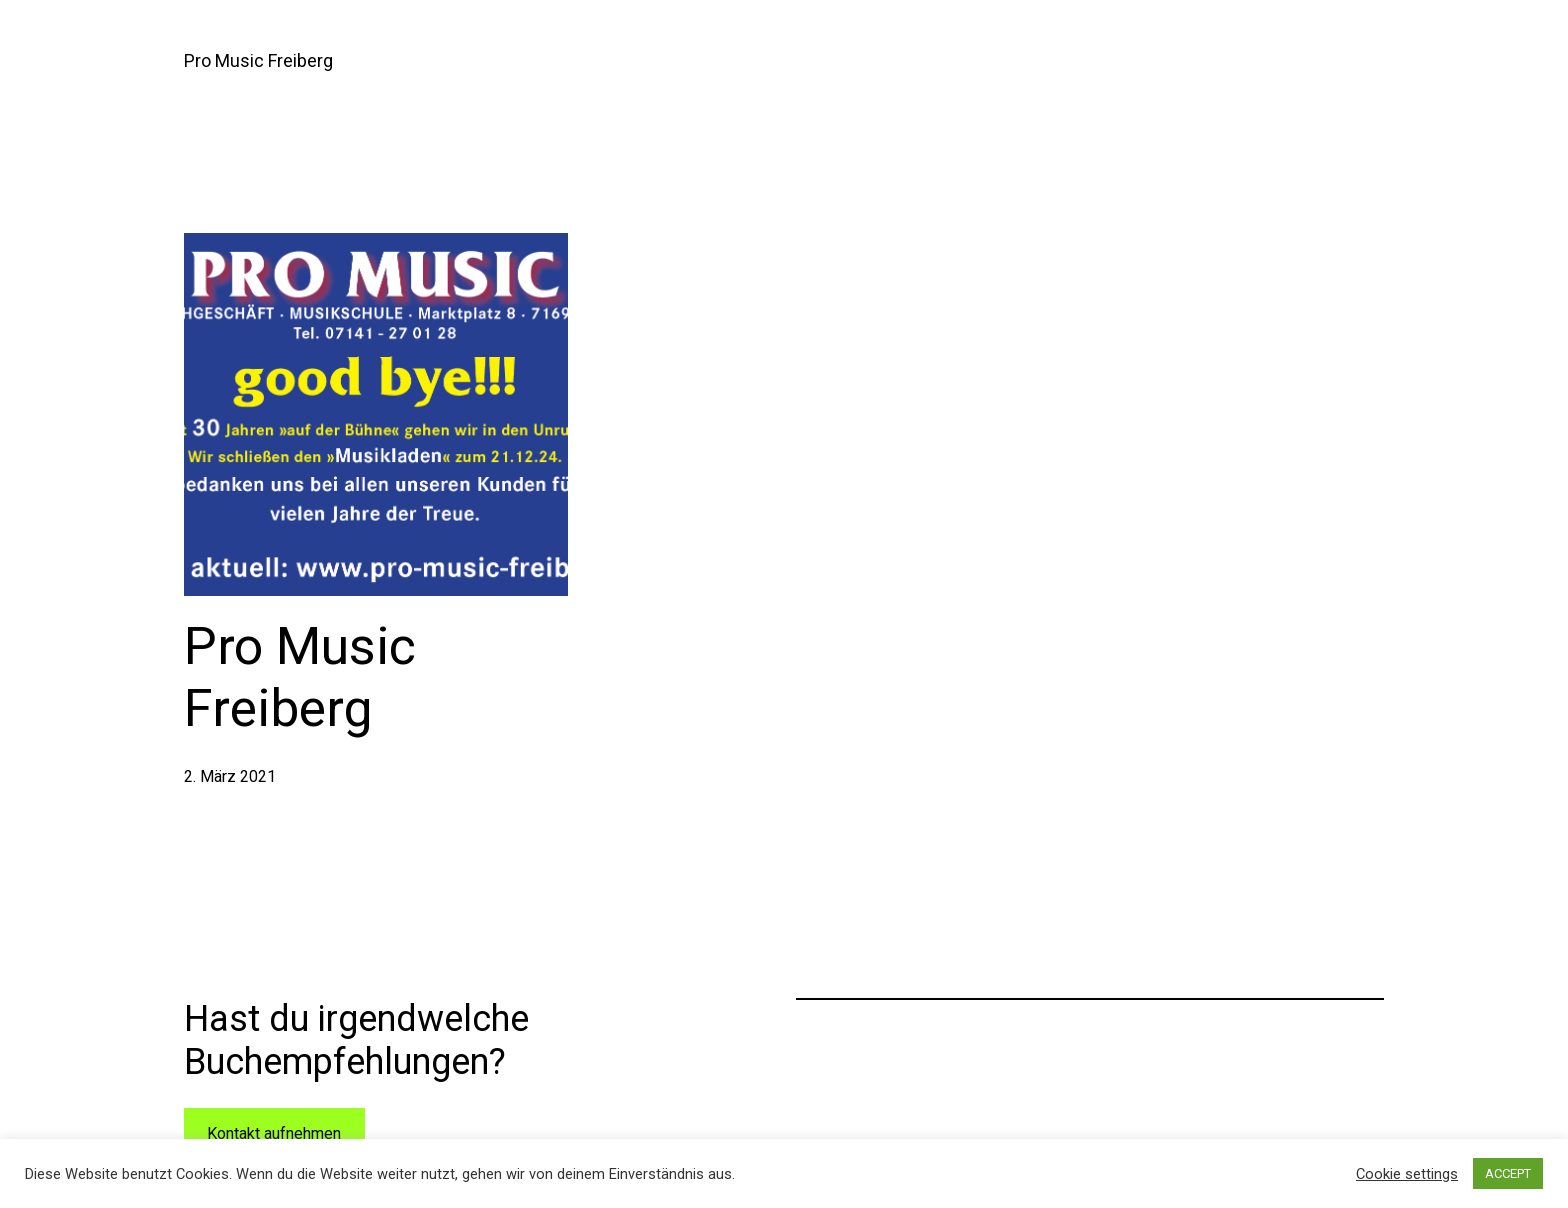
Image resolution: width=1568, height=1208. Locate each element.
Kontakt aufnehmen (274, 1133)
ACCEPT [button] (1508, 1173)
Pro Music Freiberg (258, 60)
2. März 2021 (230, 776)
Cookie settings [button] (1407, 1174)
